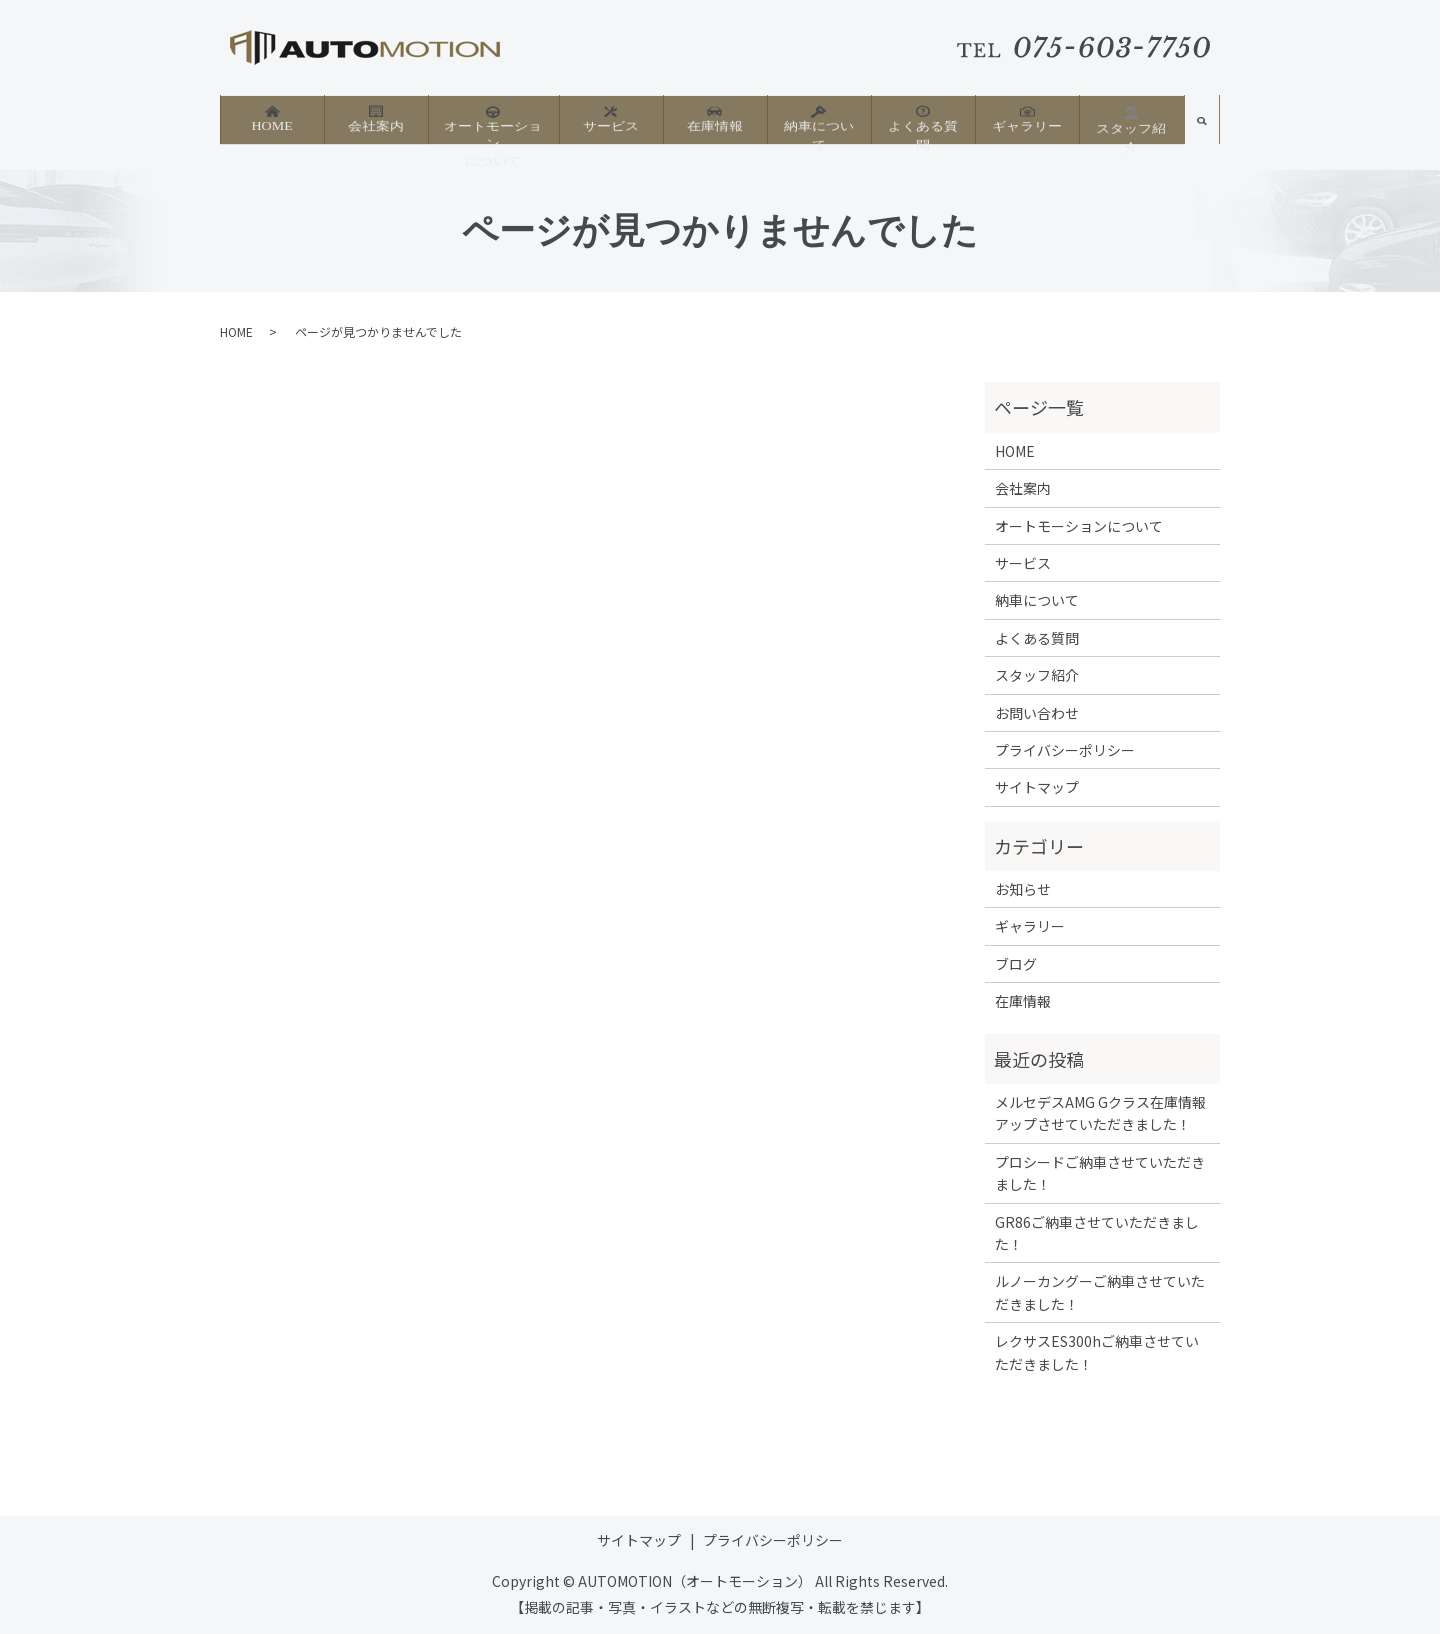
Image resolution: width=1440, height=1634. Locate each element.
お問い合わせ (1037, 713)
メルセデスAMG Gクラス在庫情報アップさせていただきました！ (1100, 1113)
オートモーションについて (493, 129)
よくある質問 (923, 120)
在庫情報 (715, 120)
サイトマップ (1037, 787)
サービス (611, 120)
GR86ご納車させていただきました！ (1097, 1233)
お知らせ (1023, 889)
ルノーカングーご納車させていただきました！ (1100, 1292)
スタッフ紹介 (1131, 122)
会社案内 (376, 120)
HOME (271, 120)
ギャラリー (1027, 120)
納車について (819, 120)
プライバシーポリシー (1065, 750)
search (1202, 128)
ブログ (1016, 964)
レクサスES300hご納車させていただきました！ (1097, 1352)
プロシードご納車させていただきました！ (1100, 1173)
